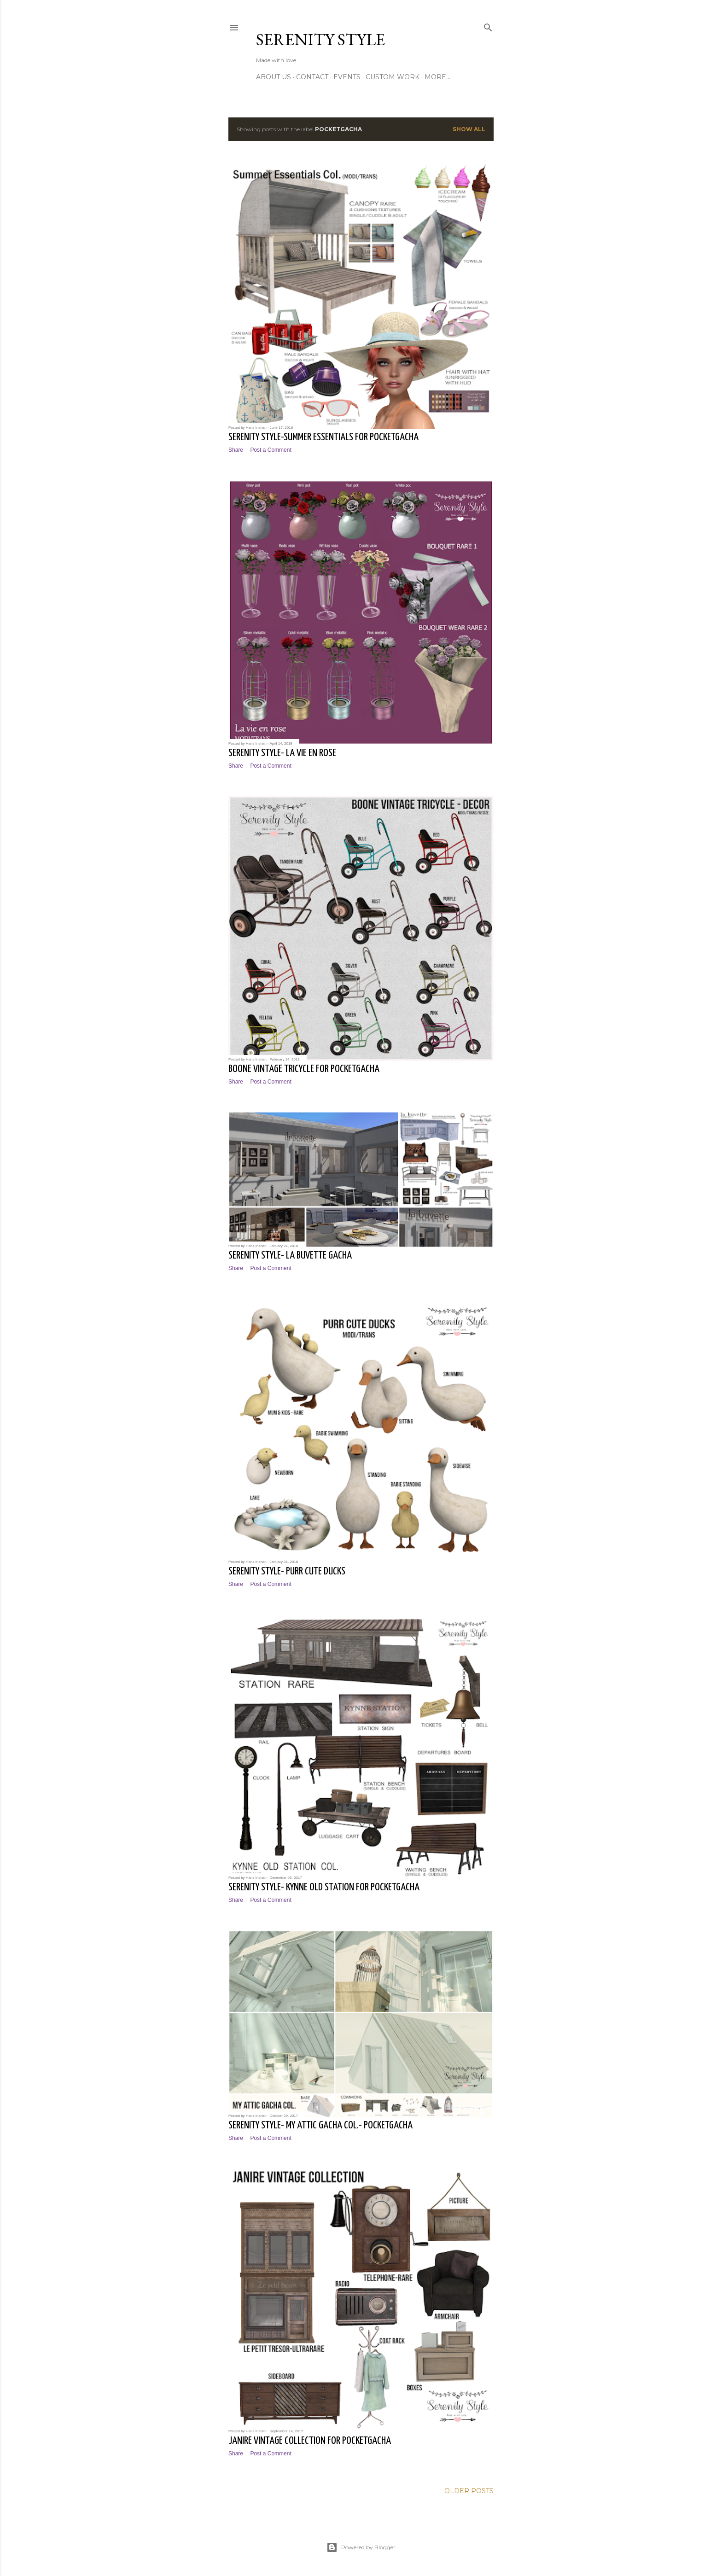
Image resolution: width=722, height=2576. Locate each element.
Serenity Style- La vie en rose (282, 753)
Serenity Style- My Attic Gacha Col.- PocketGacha (320, 2125)
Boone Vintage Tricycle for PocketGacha (303, 1069)
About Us (273, 77)
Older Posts (469, 2491)
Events (347, 77)
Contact (312, 77)
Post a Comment (270, 450)
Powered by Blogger (361, 2547)
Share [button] (235, 450)
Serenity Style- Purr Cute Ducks (286, 1571)
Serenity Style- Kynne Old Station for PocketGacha (323, 1887)
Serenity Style (320, 39)
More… (437, 77)
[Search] (488, 26)
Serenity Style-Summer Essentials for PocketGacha (323, 437)
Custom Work (392, 77)
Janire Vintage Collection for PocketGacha (309, 2441)
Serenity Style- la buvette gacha (290, 1255)
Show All (469, 129)
